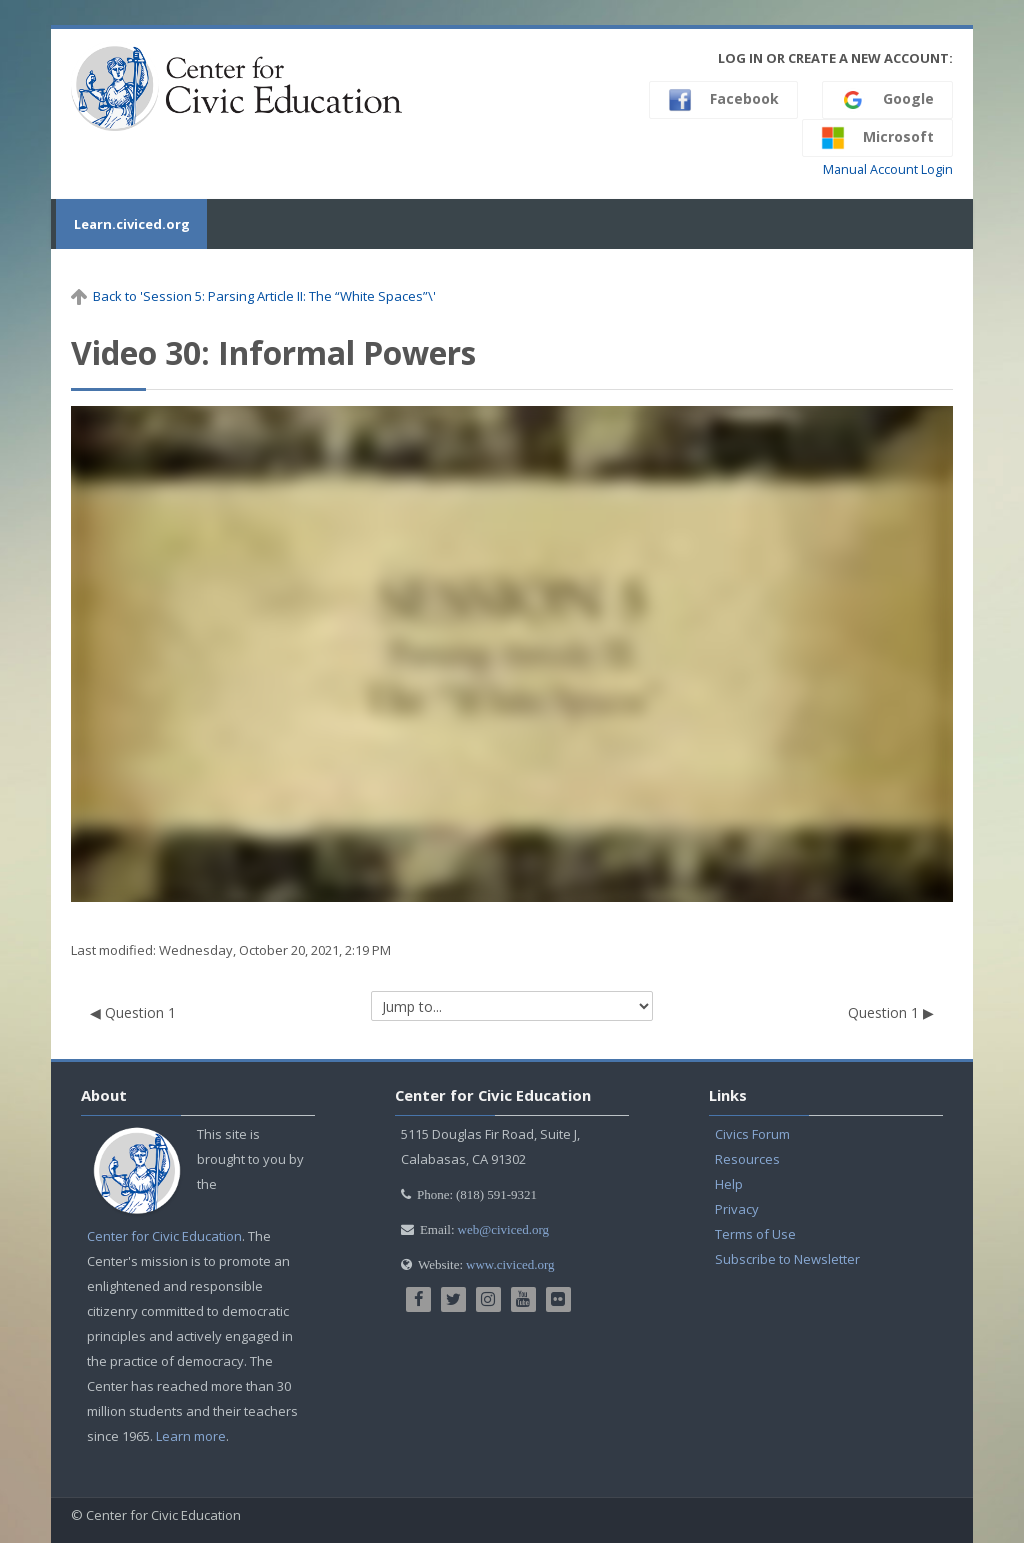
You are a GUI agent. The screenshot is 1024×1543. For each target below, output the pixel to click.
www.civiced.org (510, 1264)
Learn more (191, 1436)
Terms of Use (755, 1234)
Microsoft (877, 138)
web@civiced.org (504, 1229)
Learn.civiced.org (129, 224)
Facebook (723, 100)
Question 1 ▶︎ (891, 1012)
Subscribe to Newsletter (787, 1259)
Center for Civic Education (164, 1236)
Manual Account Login (888, 169)
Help (729, 1184)
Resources (747, 1159)
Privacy (737, 1209)
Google (887, 100)
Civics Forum (752, 1134)
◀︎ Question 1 (133, 1012)
